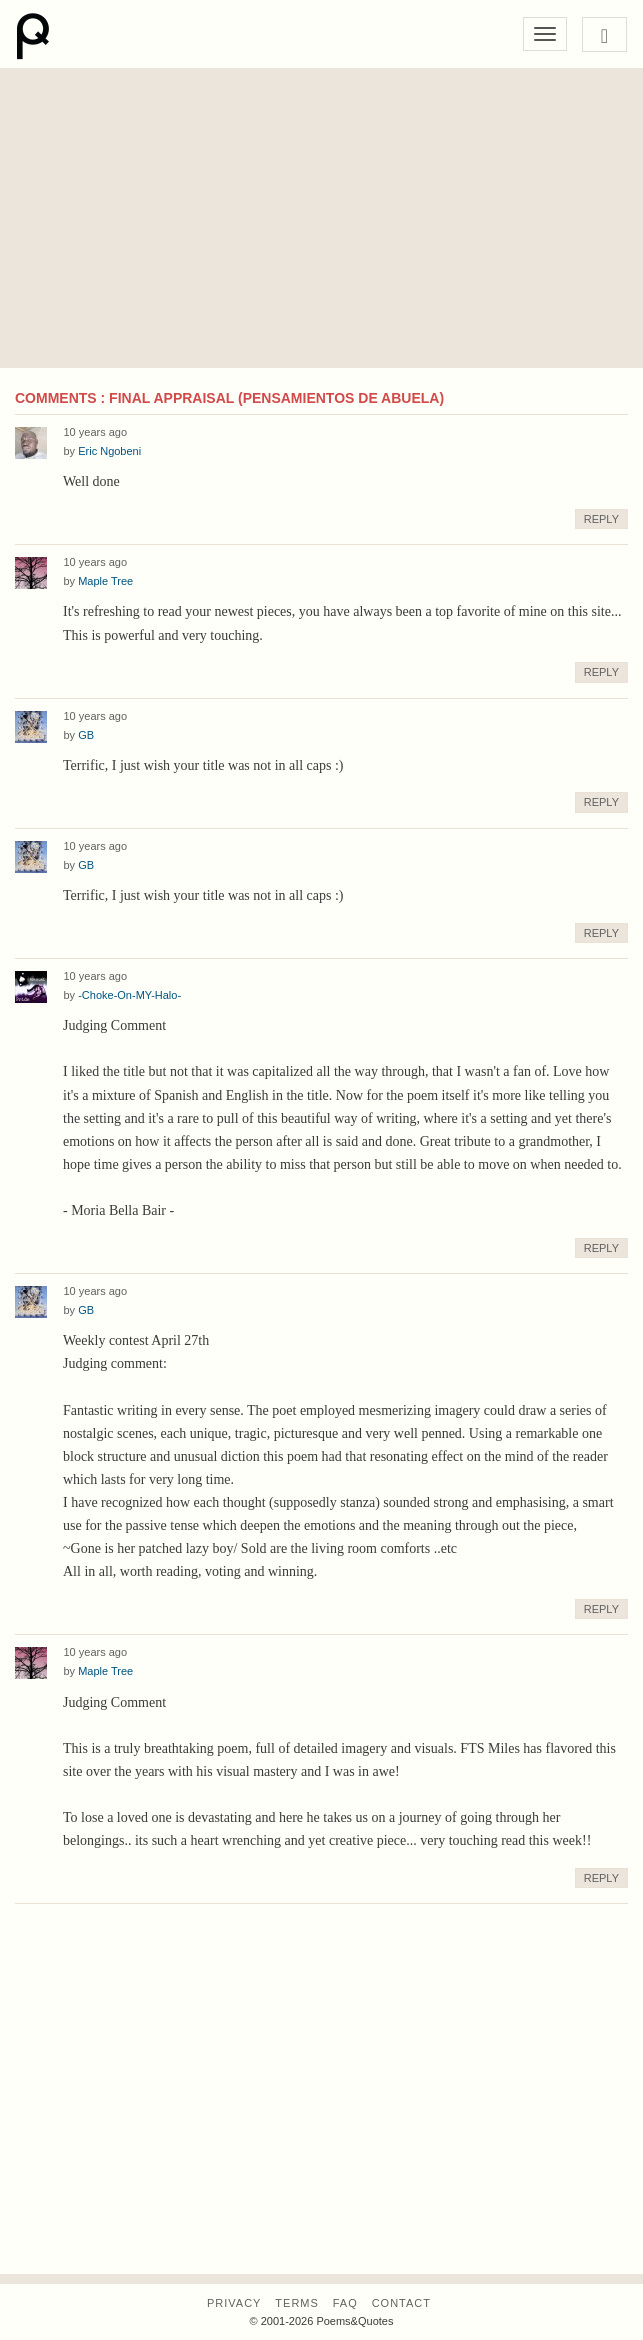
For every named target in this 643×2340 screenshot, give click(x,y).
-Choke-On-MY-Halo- (129, 995)
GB (86, 735)
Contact (401, 2303)
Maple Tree (105, 581)
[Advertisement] (321, 218)
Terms (297, 2303)
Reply (601, 519)
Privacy (234, 2303)
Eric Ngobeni (109, 451)
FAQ (345, 2303)
